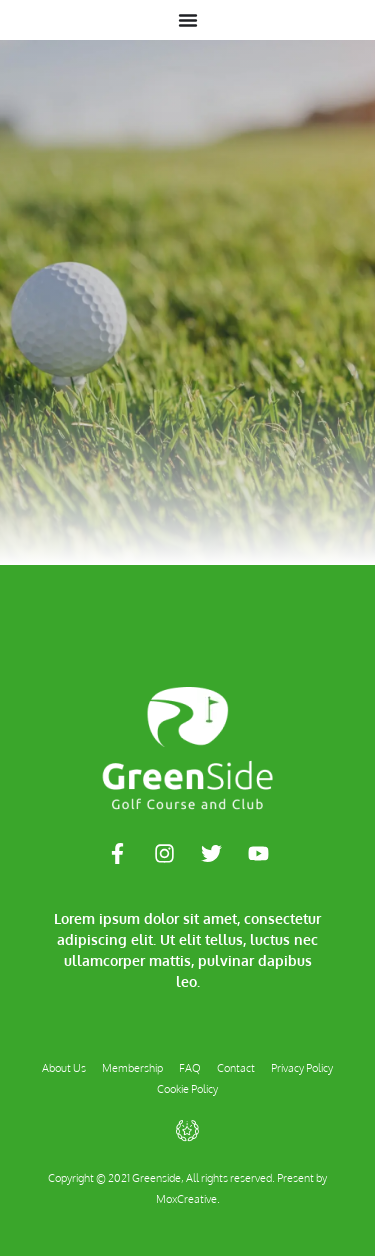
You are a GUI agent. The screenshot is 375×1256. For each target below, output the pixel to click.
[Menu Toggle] (188, 20)
